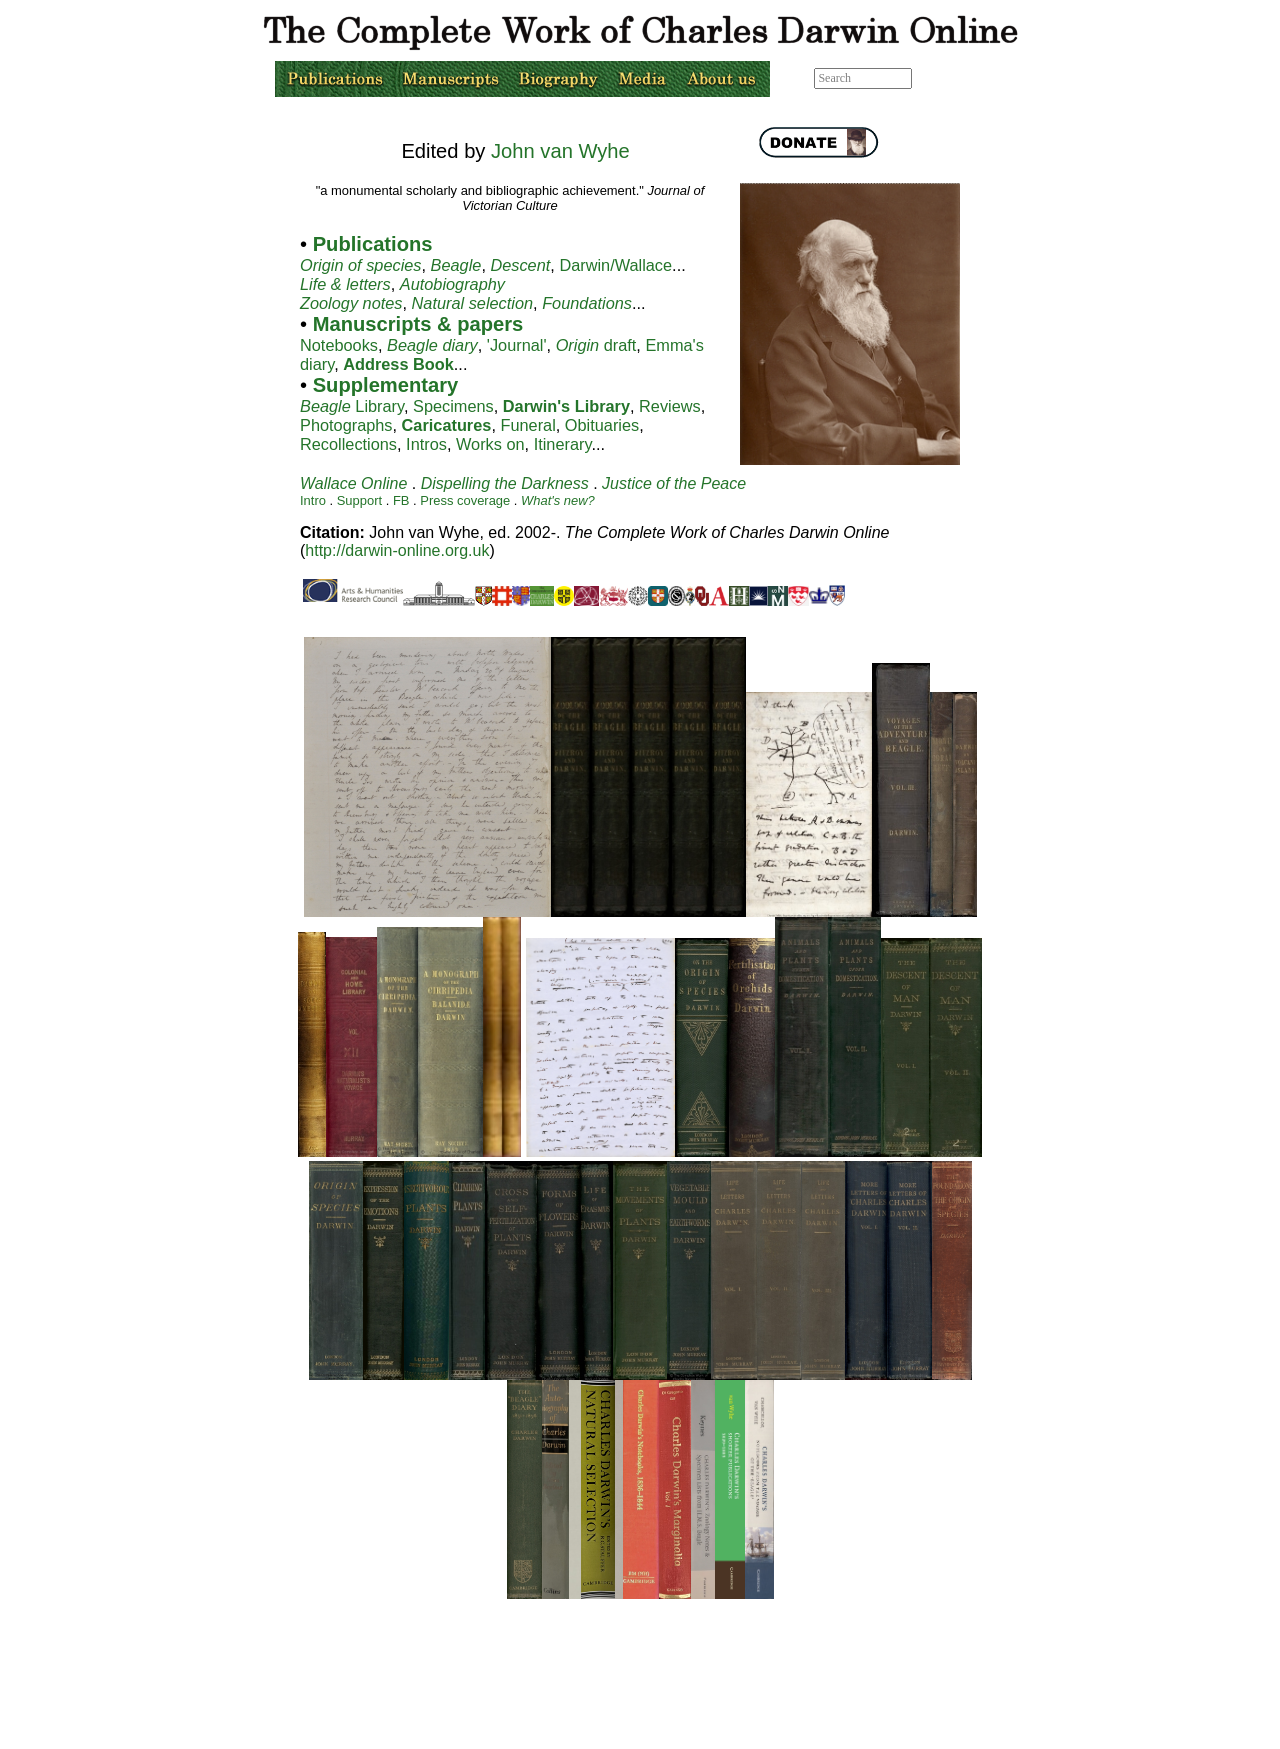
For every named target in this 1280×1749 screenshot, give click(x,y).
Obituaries (602, 425)
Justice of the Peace (674, 483)
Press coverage (465, 500)
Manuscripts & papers (418, 324)
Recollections (348, 444)
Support (359, 500)
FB (401, 500)
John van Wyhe (560, 151)
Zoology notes (351, 303)
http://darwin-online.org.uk (397, 550)
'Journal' (517, 345)
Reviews (670, 406)
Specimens (453, 406)
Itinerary (563, 444)
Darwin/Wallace (615, 265)
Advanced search (957, 78)
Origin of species (361, 265)
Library (352, 406)
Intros (426, 444)
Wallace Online (353, 483)
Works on (490, 444)
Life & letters (345, 284)
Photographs (346, 425)
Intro (315, 500)
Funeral (527, 425)
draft (596, 345)
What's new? (558, 500)
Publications (369, 244)
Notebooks (339, 345)
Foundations (587, 303)
